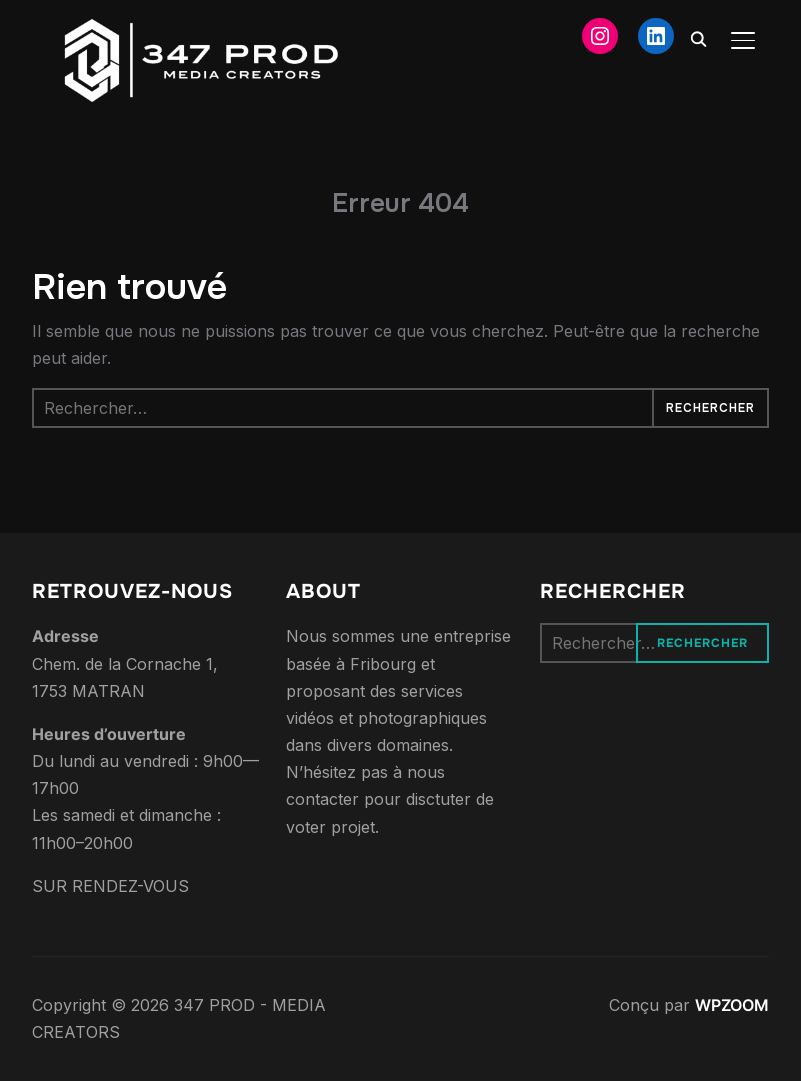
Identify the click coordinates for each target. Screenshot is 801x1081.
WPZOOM (732, 1005)
